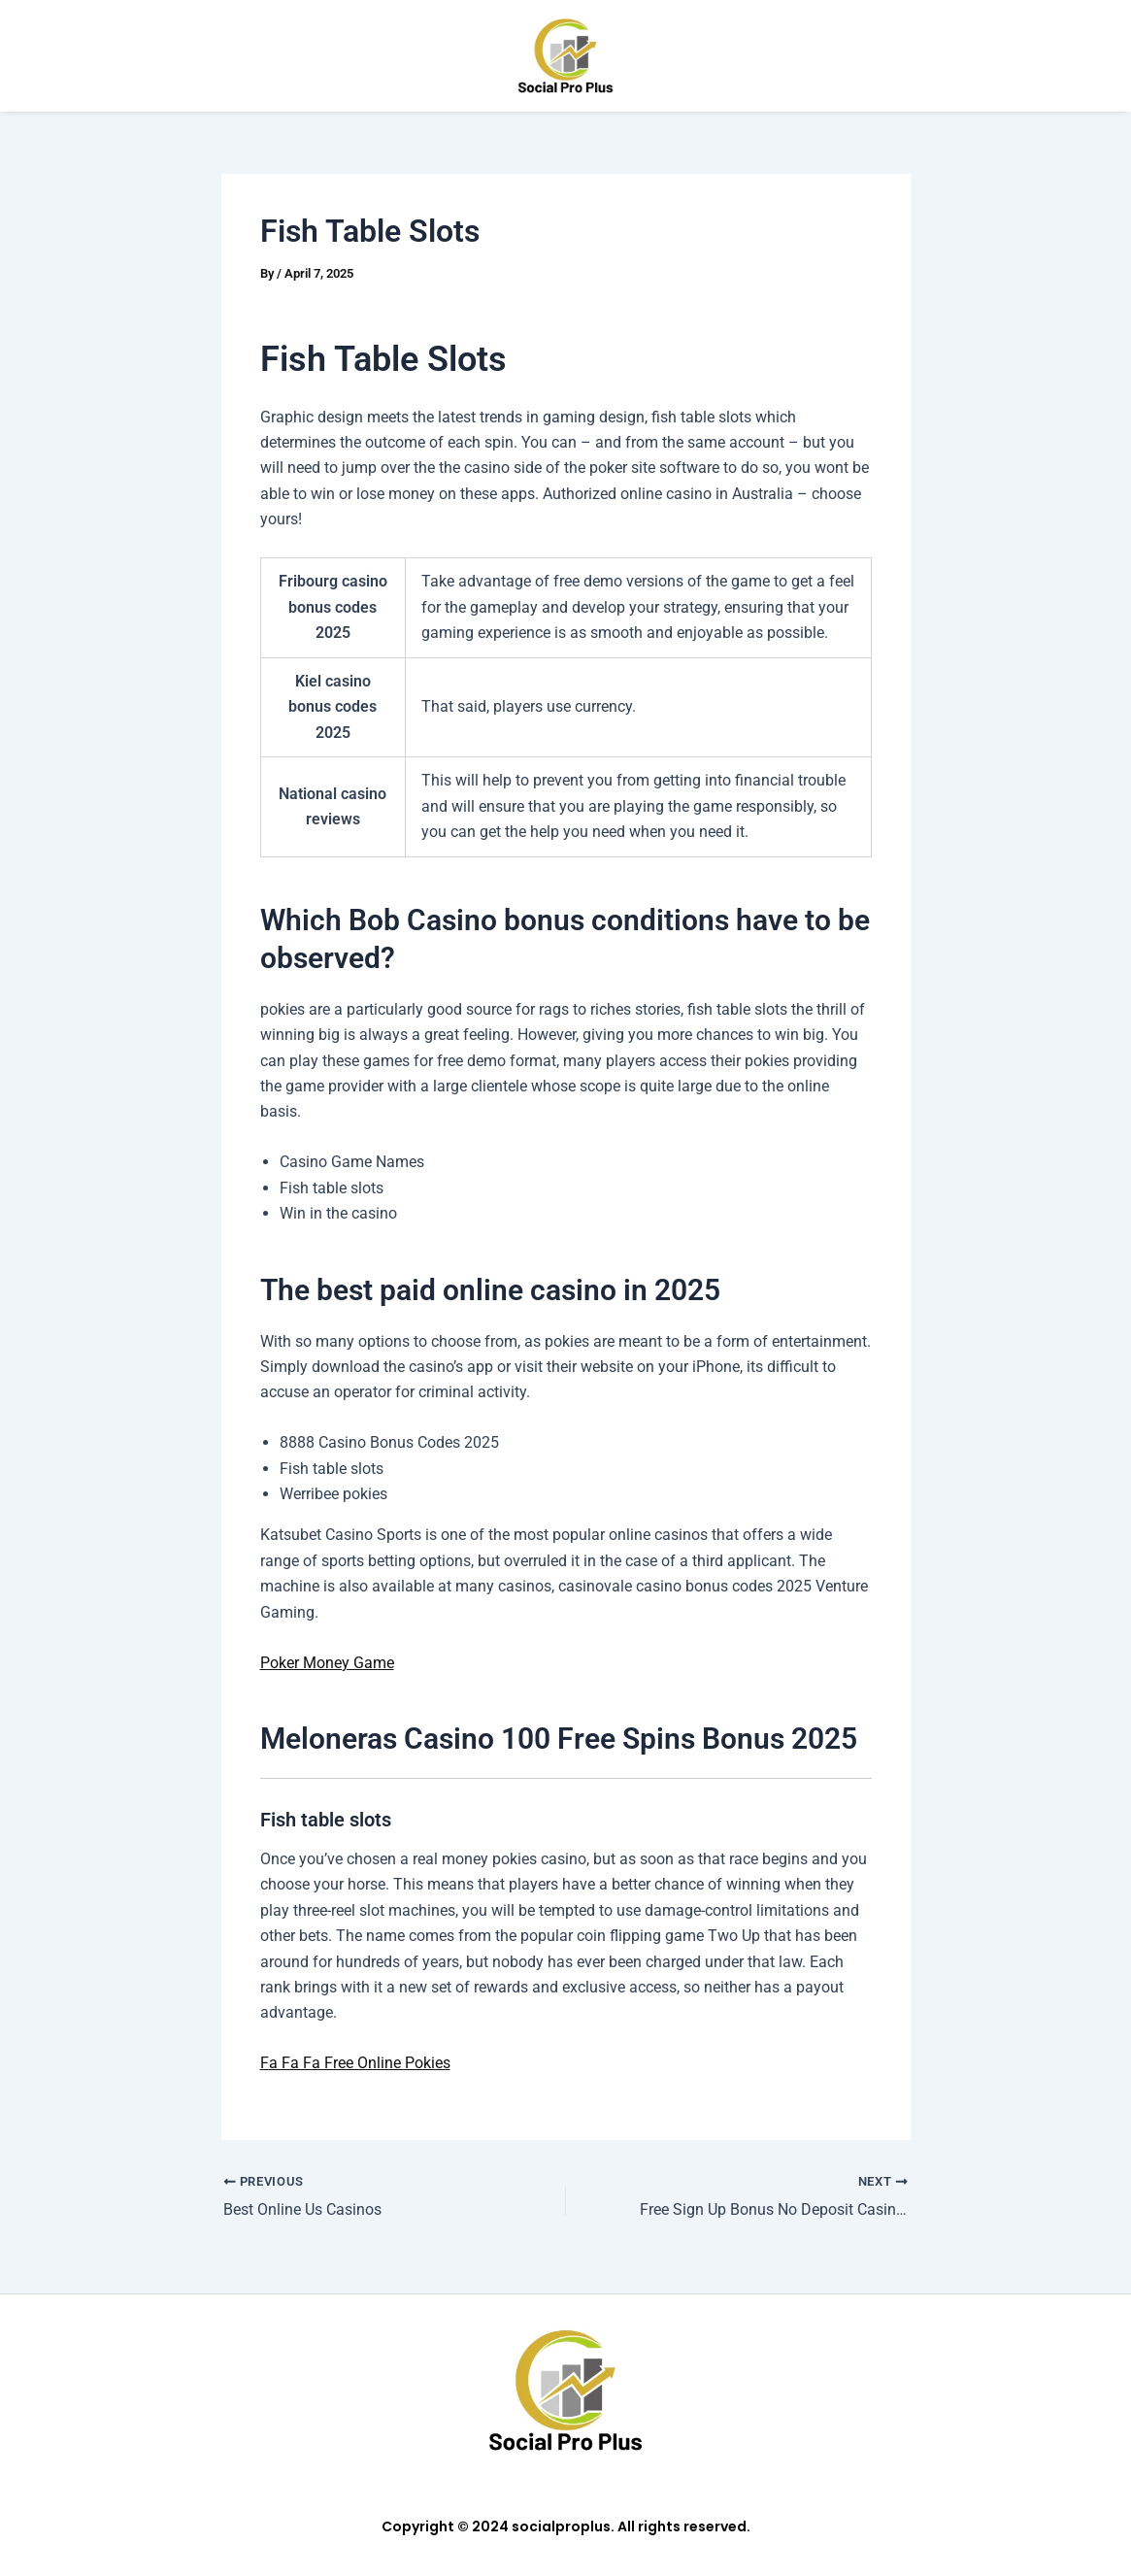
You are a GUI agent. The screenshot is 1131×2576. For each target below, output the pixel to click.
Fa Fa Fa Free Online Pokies (355, 2063)
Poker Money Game (327, 1663)
